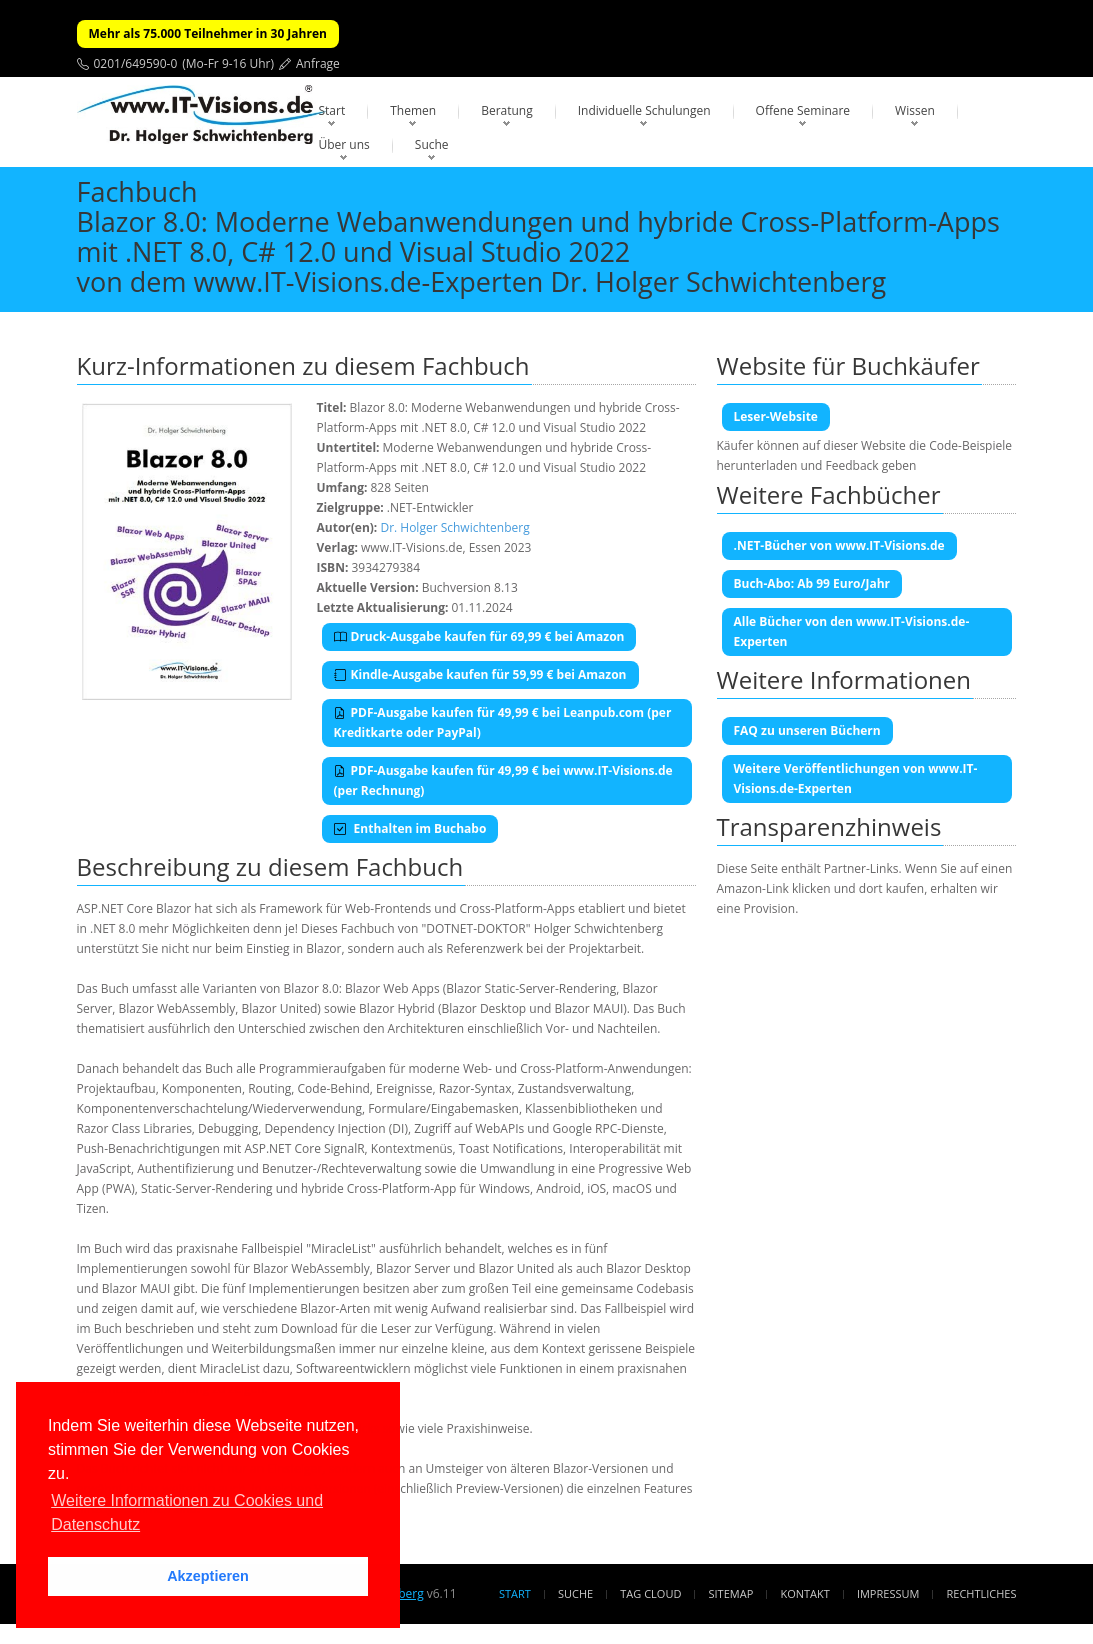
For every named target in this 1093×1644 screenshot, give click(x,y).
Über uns (344, 144)
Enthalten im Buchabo (410, 828)
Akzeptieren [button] (208, 1576)
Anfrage (318, 63)
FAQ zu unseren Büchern (807, 730)
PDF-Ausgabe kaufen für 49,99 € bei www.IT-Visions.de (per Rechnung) (503, 780)
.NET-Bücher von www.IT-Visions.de (839, 545)
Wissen (915, 110)
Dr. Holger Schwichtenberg (454, 527)
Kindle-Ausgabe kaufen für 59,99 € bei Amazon (480, 674)
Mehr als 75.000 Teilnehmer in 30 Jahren (208, 33)
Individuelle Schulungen (644, 110)
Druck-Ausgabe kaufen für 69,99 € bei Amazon (479, 636)
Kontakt (804, 1593)
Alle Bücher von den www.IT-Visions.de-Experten (852, 631)
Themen (413, 110)
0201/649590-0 (136, 63)
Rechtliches (982, 1593)
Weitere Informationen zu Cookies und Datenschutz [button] (187, 1512)
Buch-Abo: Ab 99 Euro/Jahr (812, 583)
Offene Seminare (803, 110)
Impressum (888, 1593)
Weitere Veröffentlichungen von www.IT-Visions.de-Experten (856, 778)
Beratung (507, 110)
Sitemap (731, 1593)
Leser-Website (776, 416)
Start (332, 110)
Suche (432, 144)
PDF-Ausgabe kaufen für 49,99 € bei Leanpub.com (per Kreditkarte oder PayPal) (503, 722)
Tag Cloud (650, 1593)
